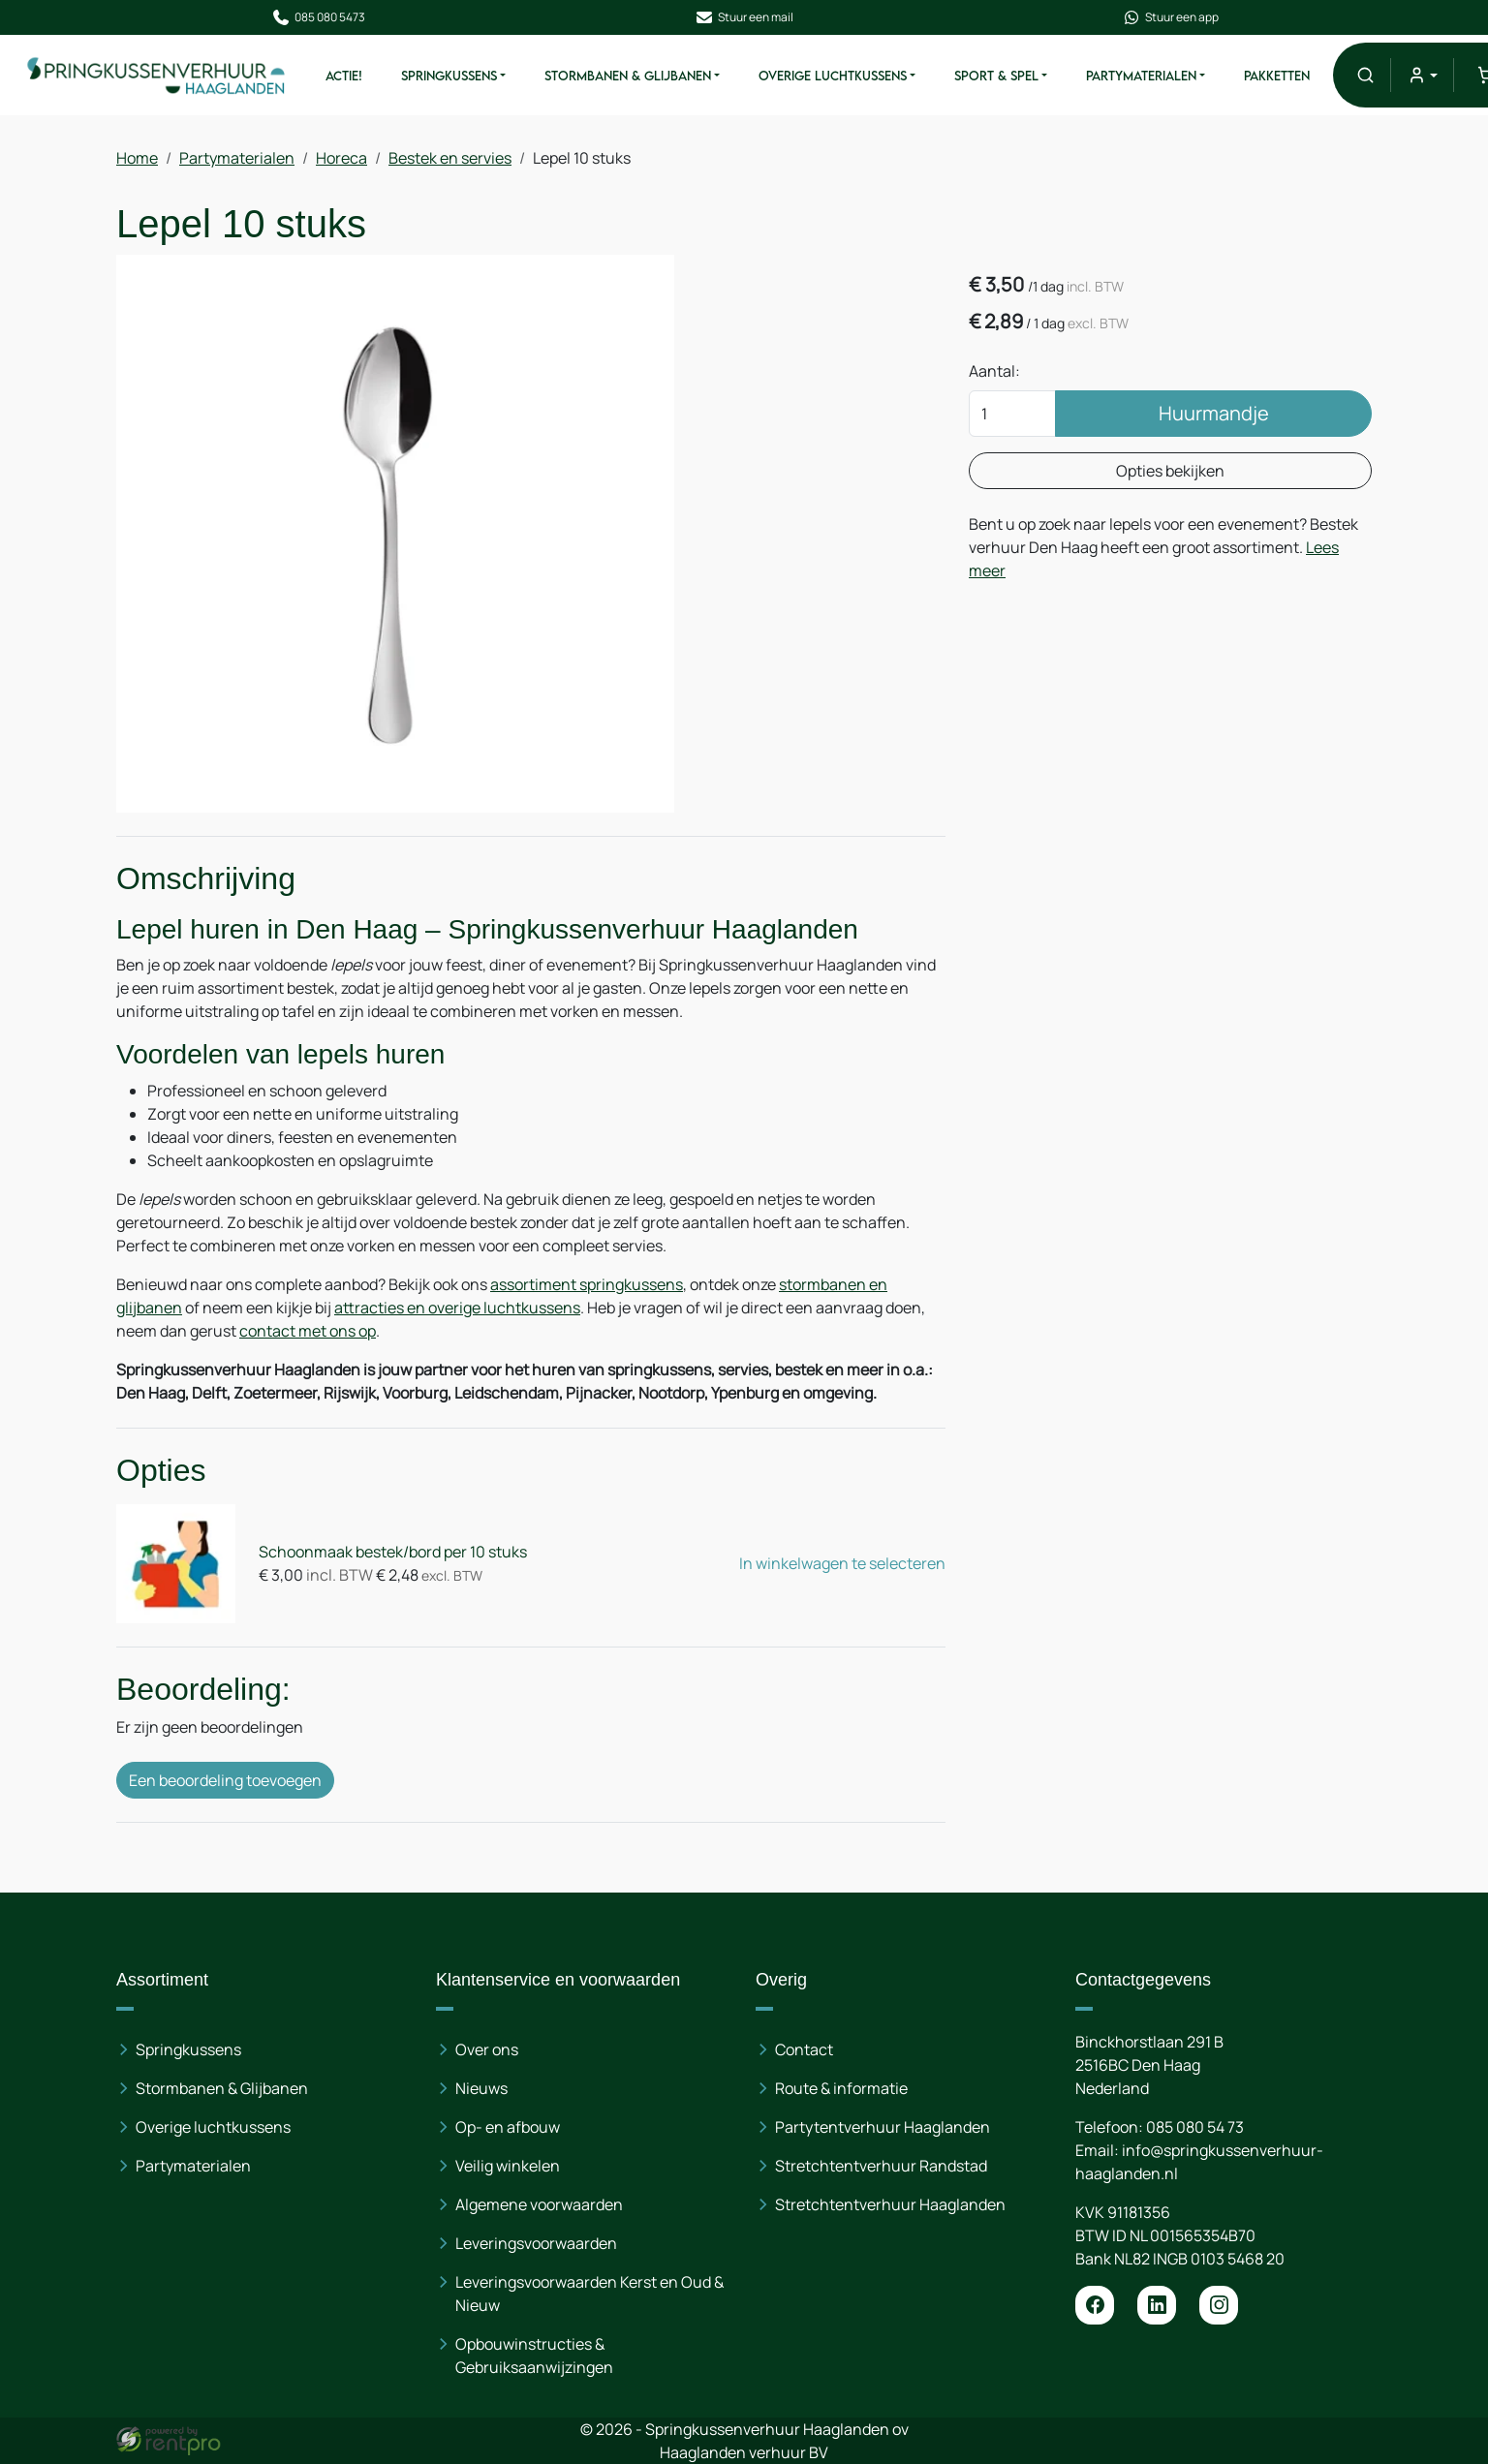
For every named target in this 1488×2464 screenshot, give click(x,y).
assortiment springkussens (586, 1284)
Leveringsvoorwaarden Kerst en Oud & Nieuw (589, 2293)
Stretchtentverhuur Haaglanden (890, 2204)
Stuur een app (1170, 17)
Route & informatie (841, 2088)
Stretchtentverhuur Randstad (881, 2165)
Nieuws (481, 2088)
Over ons (486, 2049)
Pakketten (1277, 75)
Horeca (341, 158)
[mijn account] (1422, 75)
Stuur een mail (744, 17)
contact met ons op (307, 1330)
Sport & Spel (996, 75)
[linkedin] (1156, 2305)
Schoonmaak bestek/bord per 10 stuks (393, 1551)
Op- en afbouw (507, 2127)
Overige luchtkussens (213, 2127)
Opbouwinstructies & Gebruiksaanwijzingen (534, 2355)
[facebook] (1094, 2305)
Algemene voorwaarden (539, 2204)
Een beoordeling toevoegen (225, 1780)
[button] (1365, 75)
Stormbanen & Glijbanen (627, 75)
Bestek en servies (450, 158)
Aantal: (994, 371)
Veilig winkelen (507, 2165)
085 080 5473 (318, 17)
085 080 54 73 (1195, 2127)
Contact (804, 2049)
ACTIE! (344, 75)
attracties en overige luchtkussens (457, 1307)
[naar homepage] (157, 75)
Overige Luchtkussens (833, 75)
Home (137, 158)
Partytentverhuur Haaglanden (882, 2127)
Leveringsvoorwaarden (536, 2243)
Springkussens (449, 75)
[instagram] (1218, 2305)
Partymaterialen (1141, 75)
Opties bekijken (1170, 470)
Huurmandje (1214, 413)
